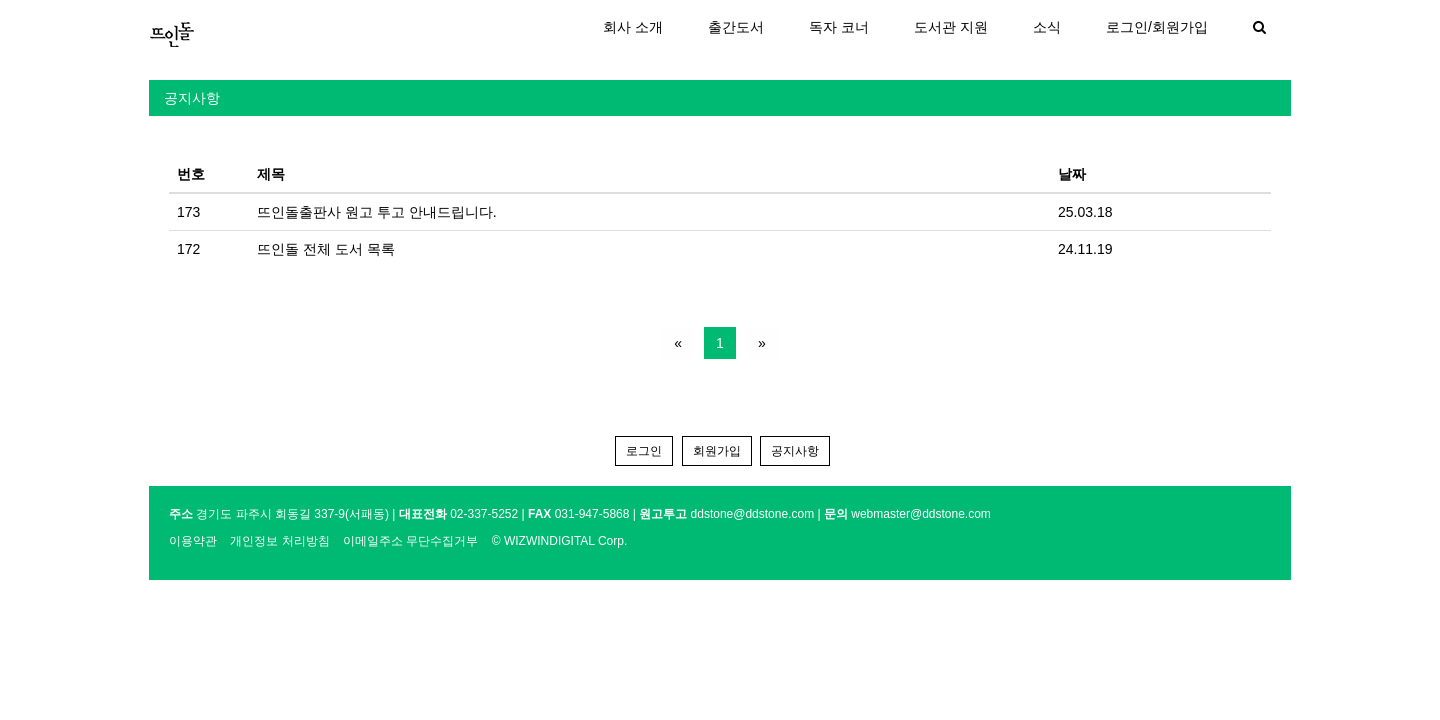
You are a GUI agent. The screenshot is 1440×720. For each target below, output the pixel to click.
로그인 (644, 451)
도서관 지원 (951, 27)
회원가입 (717, 451)
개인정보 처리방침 (279, 541)
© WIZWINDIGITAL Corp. (560, 541)
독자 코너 (839, 27)
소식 (1047, 27)
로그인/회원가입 (1157, 27)
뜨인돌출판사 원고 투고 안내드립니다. (377, 212)
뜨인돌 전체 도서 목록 (326, 249)
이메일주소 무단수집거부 (410, 541)
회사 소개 (633, 27)
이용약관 (193, 541)
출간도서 (736, 27)
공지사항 (192, 98)
